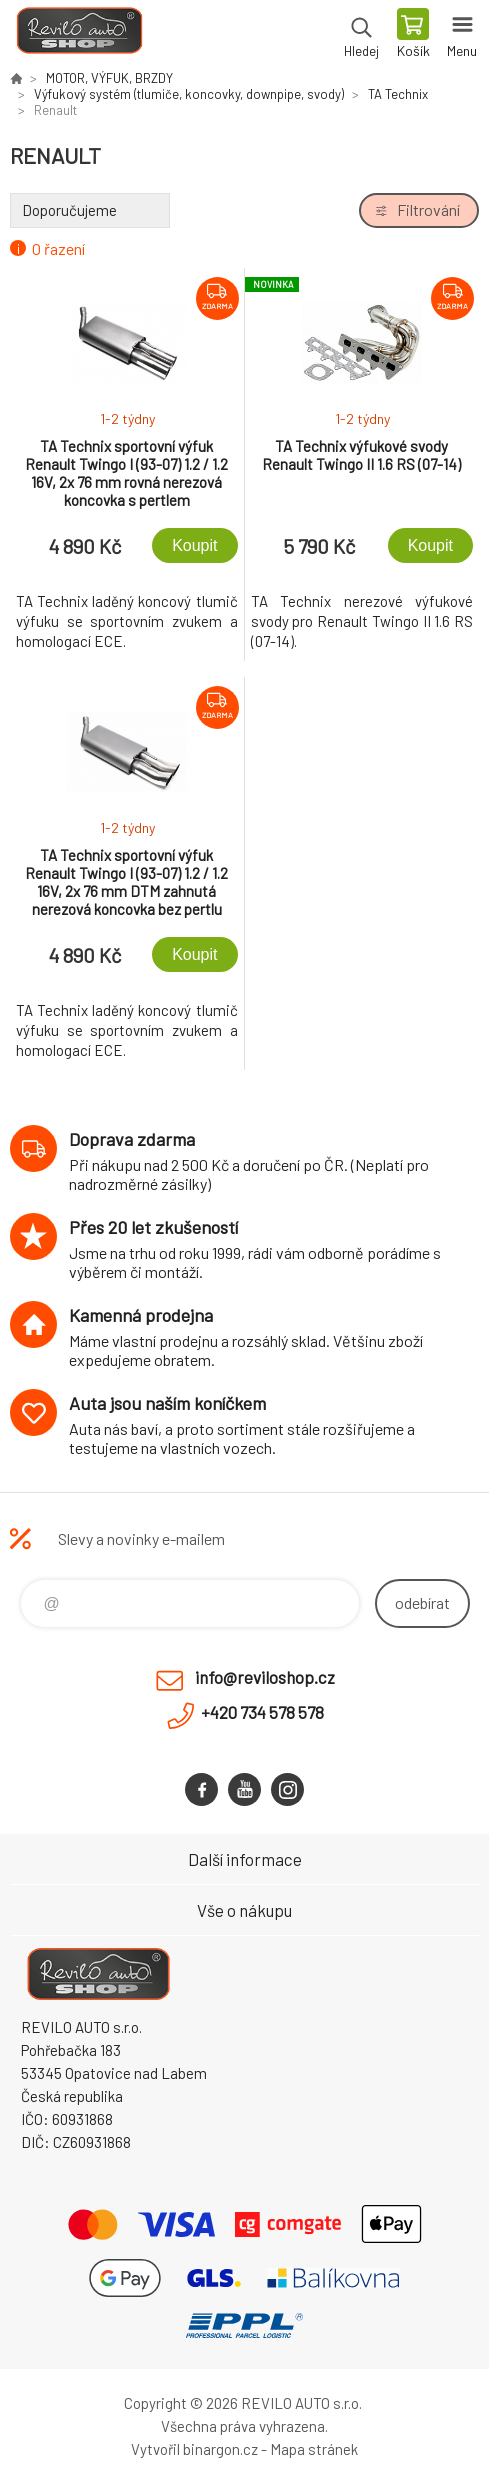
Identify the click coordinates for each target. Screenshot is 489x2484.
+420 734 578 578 (262, 1712)
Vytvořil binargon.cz (194, 2449)
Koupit (194, 545)
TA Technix (398, 94)
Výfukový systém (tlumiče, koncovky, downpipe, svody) (189, 94)
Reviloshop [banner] (78, 35)
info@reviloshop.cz (265, 1677)
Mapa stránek (314, 2449)
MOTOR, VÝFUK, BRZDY (109, 78)
